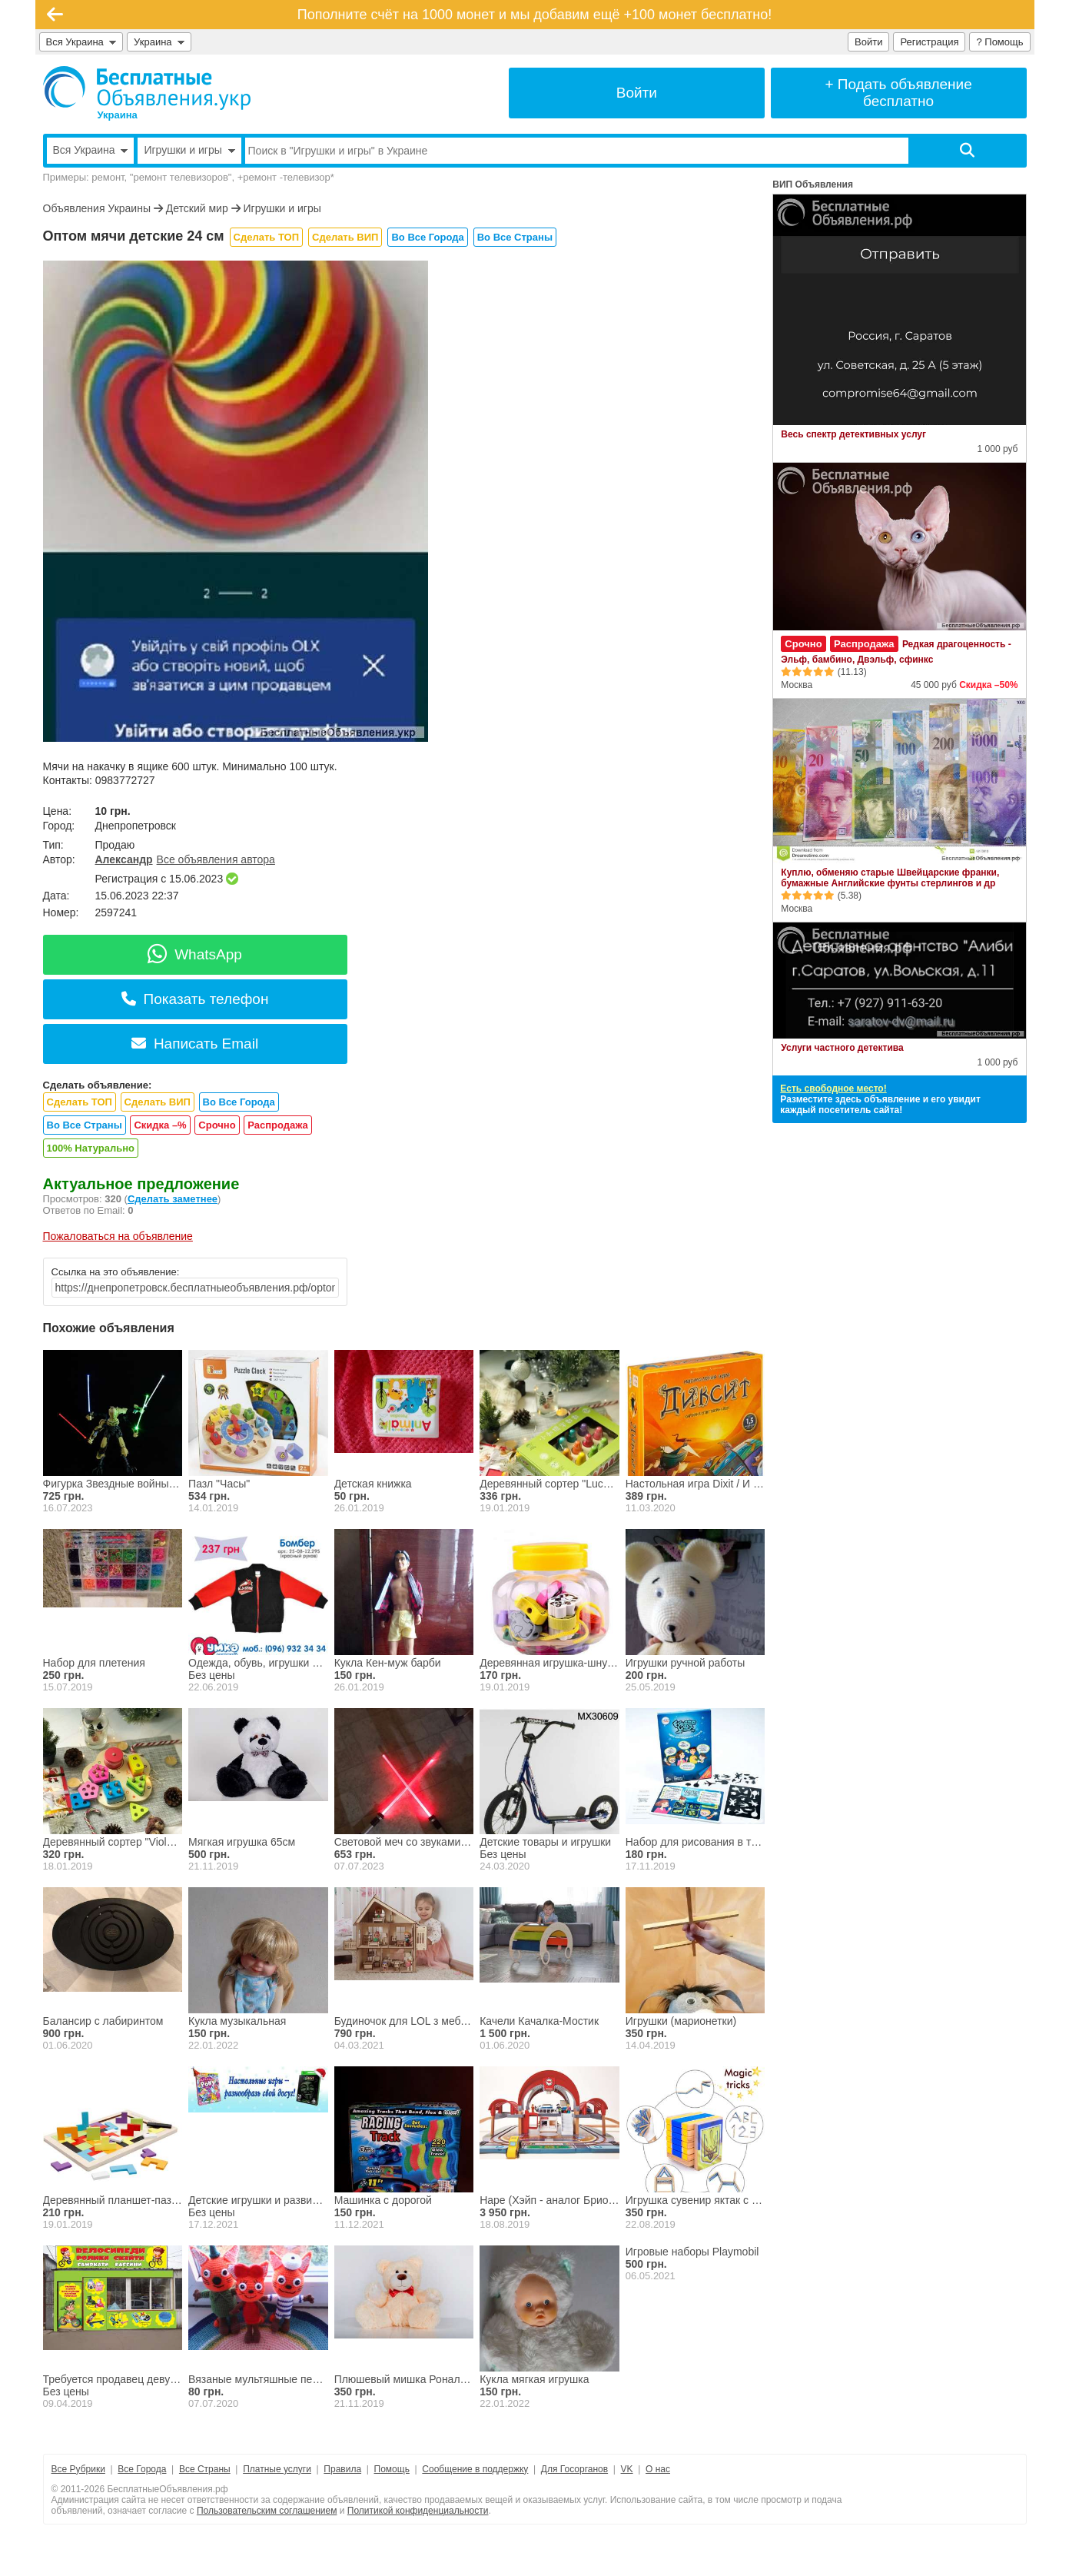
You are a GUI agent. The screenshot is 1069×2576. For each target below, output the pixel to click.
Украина (159, 42)
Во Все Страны (515, 237)
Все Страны (205, 2469)
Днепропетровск (135, 825)
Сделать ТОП (266, 237)
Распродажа (277, 1125)
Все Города (142, 2469)
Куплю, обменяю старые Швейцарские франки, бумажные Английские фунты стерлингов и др (890, 878)
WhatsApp (195, 954)
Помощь (392, 2469)
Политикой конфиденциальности (418, 2510)
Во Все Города (427, 237)
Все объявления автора (216, 859)
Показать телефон (195, 999)
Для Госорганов (574, 2469)
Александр (124, 859)
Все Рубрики (78, 2469)
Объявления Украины (97, 208)
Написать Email (194, 1043)
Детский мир (197, 208)
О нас (658, 2469)
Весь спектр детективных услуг (853, 434)
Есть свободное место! (833, 1088)
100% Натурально (90, 1148)
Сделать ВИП (345, 237)
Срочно (216, 1125)
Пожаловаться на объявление (118, 1236)
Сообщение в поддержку (475, 2469)
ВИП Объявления (812, 184)
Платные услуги (277, 2469)
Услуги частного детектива (842, 1047)
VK (627, 2469)
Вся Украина (81, 42)
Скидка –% (160, 1125)
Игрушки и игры (281, 208)
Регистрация (929, 42)
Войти (868, 42)
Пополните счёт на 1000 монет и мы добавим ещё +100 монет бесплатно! (534, 14)
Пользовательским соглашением (267, 2510)
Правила (342, 2469)
